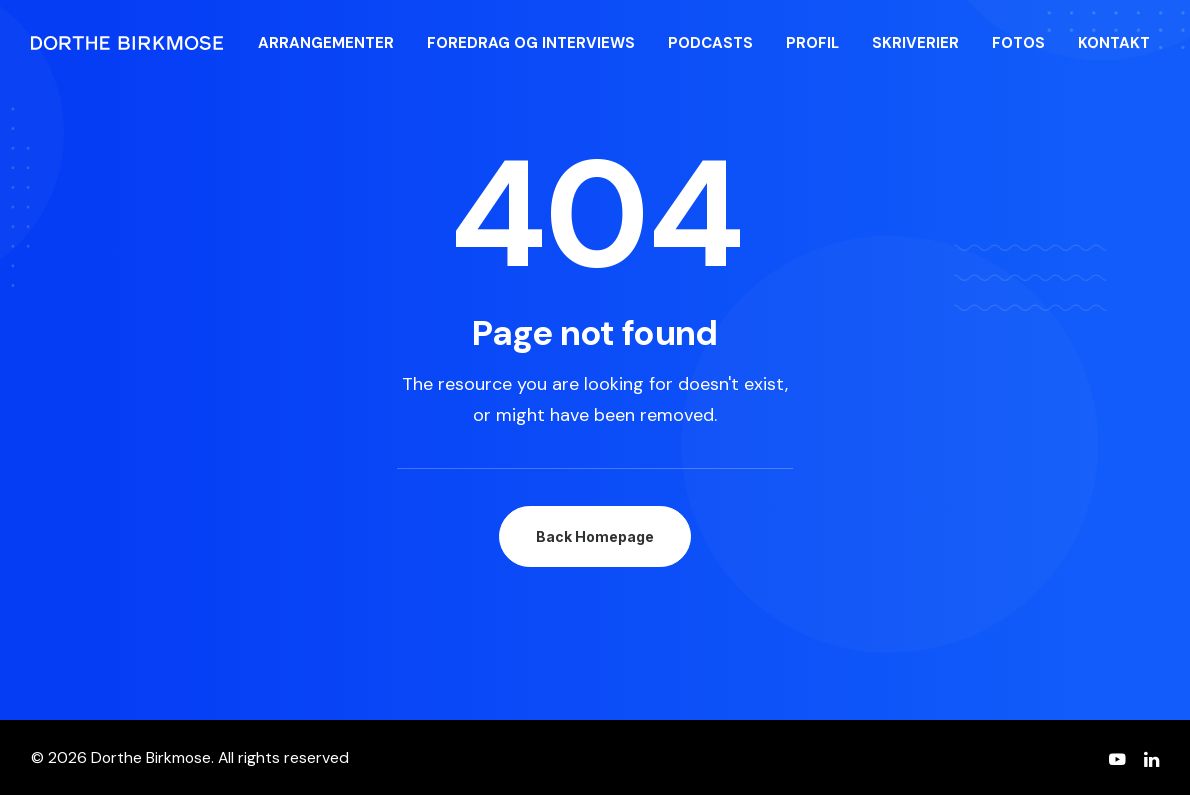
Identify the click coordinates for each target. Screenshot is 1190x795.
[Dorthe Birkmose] (130, 43)
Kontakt (1114, 43)
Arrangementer (326, 43)
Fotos (1018, 43)
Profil (812, 43)
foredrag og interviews (531, 43)
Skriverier (915, 43)
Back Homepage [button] (595, 536)
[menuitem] (326, 43)
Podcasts (710, 43)
